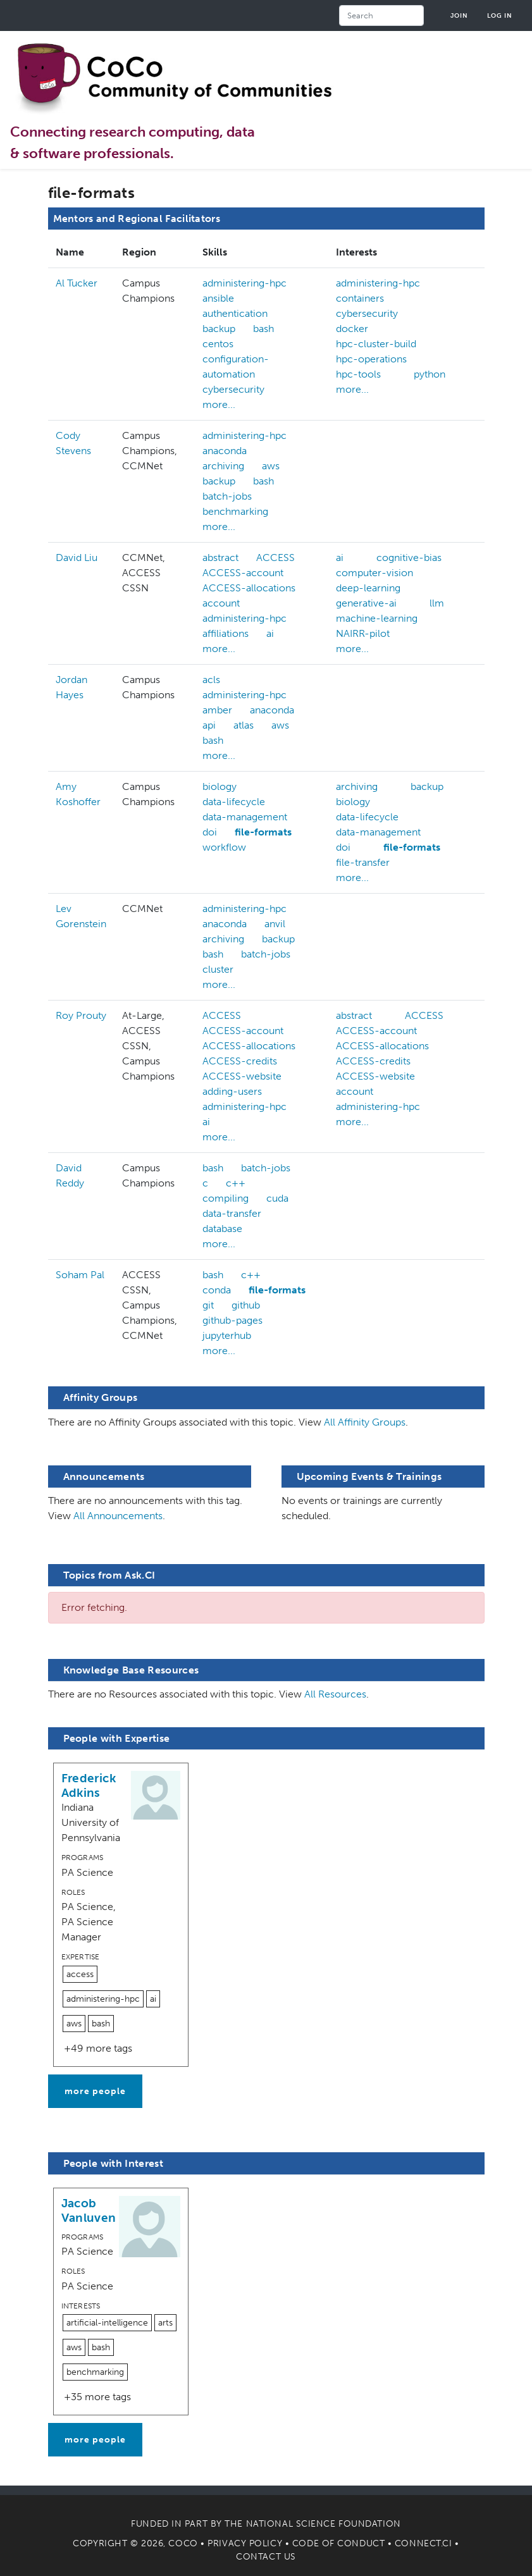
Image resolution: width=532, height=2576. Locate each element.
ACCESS (275, 558)
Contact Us (266, 2556)
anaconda (224, 451)
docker (352, 329)
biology (219, 786)
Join (459, 15)
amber (217, 710)
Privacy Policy (244, 2543)
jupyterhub (226, 1335)
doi (209, 832)
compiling (225, 1198)
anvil (274, 924)
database (222, 1229)
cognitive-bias (409, 558)
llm (437, 603)
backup (218, 329)
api (209, 725)
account (221, 603)
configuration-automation (235, 366)
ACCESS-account (242, 573)
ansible (218, 298)
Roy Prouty (81, 1015)
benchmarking (235, 511)
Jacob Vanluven (88, 2210)
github (246, 1305)
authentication (235, 313)
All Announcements (118, 1516)
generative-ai (366, 603)
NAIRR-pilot (363, 633)
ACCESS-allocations (248, 588)
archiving (223, 466)
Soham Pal (80, 1275)
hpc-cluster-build (376, 344)
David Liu (76, 558)
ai (270, 633)
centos (217, 344)
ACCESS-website (241, 1076)
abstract (220, 558)
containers (360, 298)
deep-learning (368, 588)
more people (95, 2091)
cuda (277, 1198)
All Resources (335, 1694)
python (429, 374)
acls (211, 680)
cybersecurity (233, 389)
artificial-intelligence (107, 2322)
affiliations (225, 633)
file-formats (263, 832)
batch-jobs (227, 496)
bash (263, 329)
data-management (244, 817)
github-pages (232, 1320)
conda (216, 1290)
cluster (217, 969)
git (208, 1305)
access (80, 1974)
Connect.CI (423, 2543)
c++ (235, 1183)
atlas (243, 725)
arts (165, 2322)
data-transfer (231, 1213)
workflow (224, 847)
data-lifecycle (233, 802)
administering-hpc (244, 283)
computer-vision (374, 573)
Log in (499, 15)
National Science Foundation (323, 2523)
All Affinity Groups (364, 1422)
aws (271, 466)
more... (218, 404)
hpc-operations (371, 359)
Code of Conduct (338, 2543)
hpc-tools (358, 374)
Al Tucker (76, 283)
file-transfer (363, 862)
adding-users (232, 1091)
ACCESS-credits (239, 1061)
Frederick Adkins (88, 1785)
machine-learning (377, 618)
